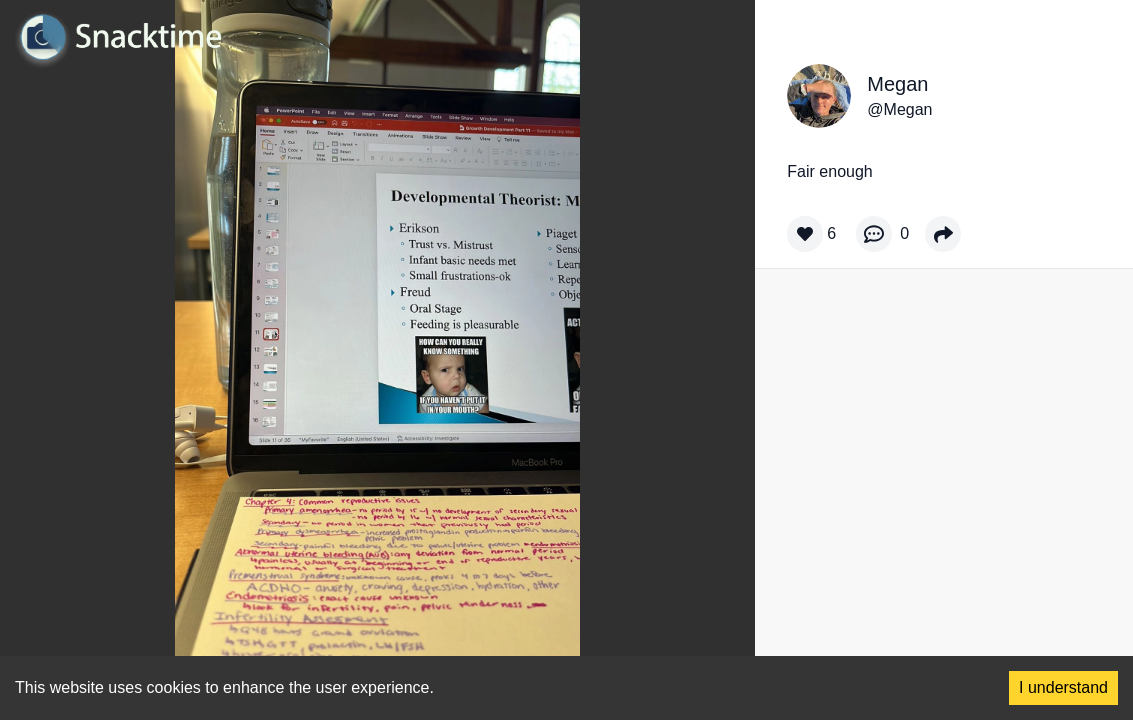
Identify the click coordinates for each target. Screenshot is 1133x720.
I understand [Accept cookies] (1063, 687)
